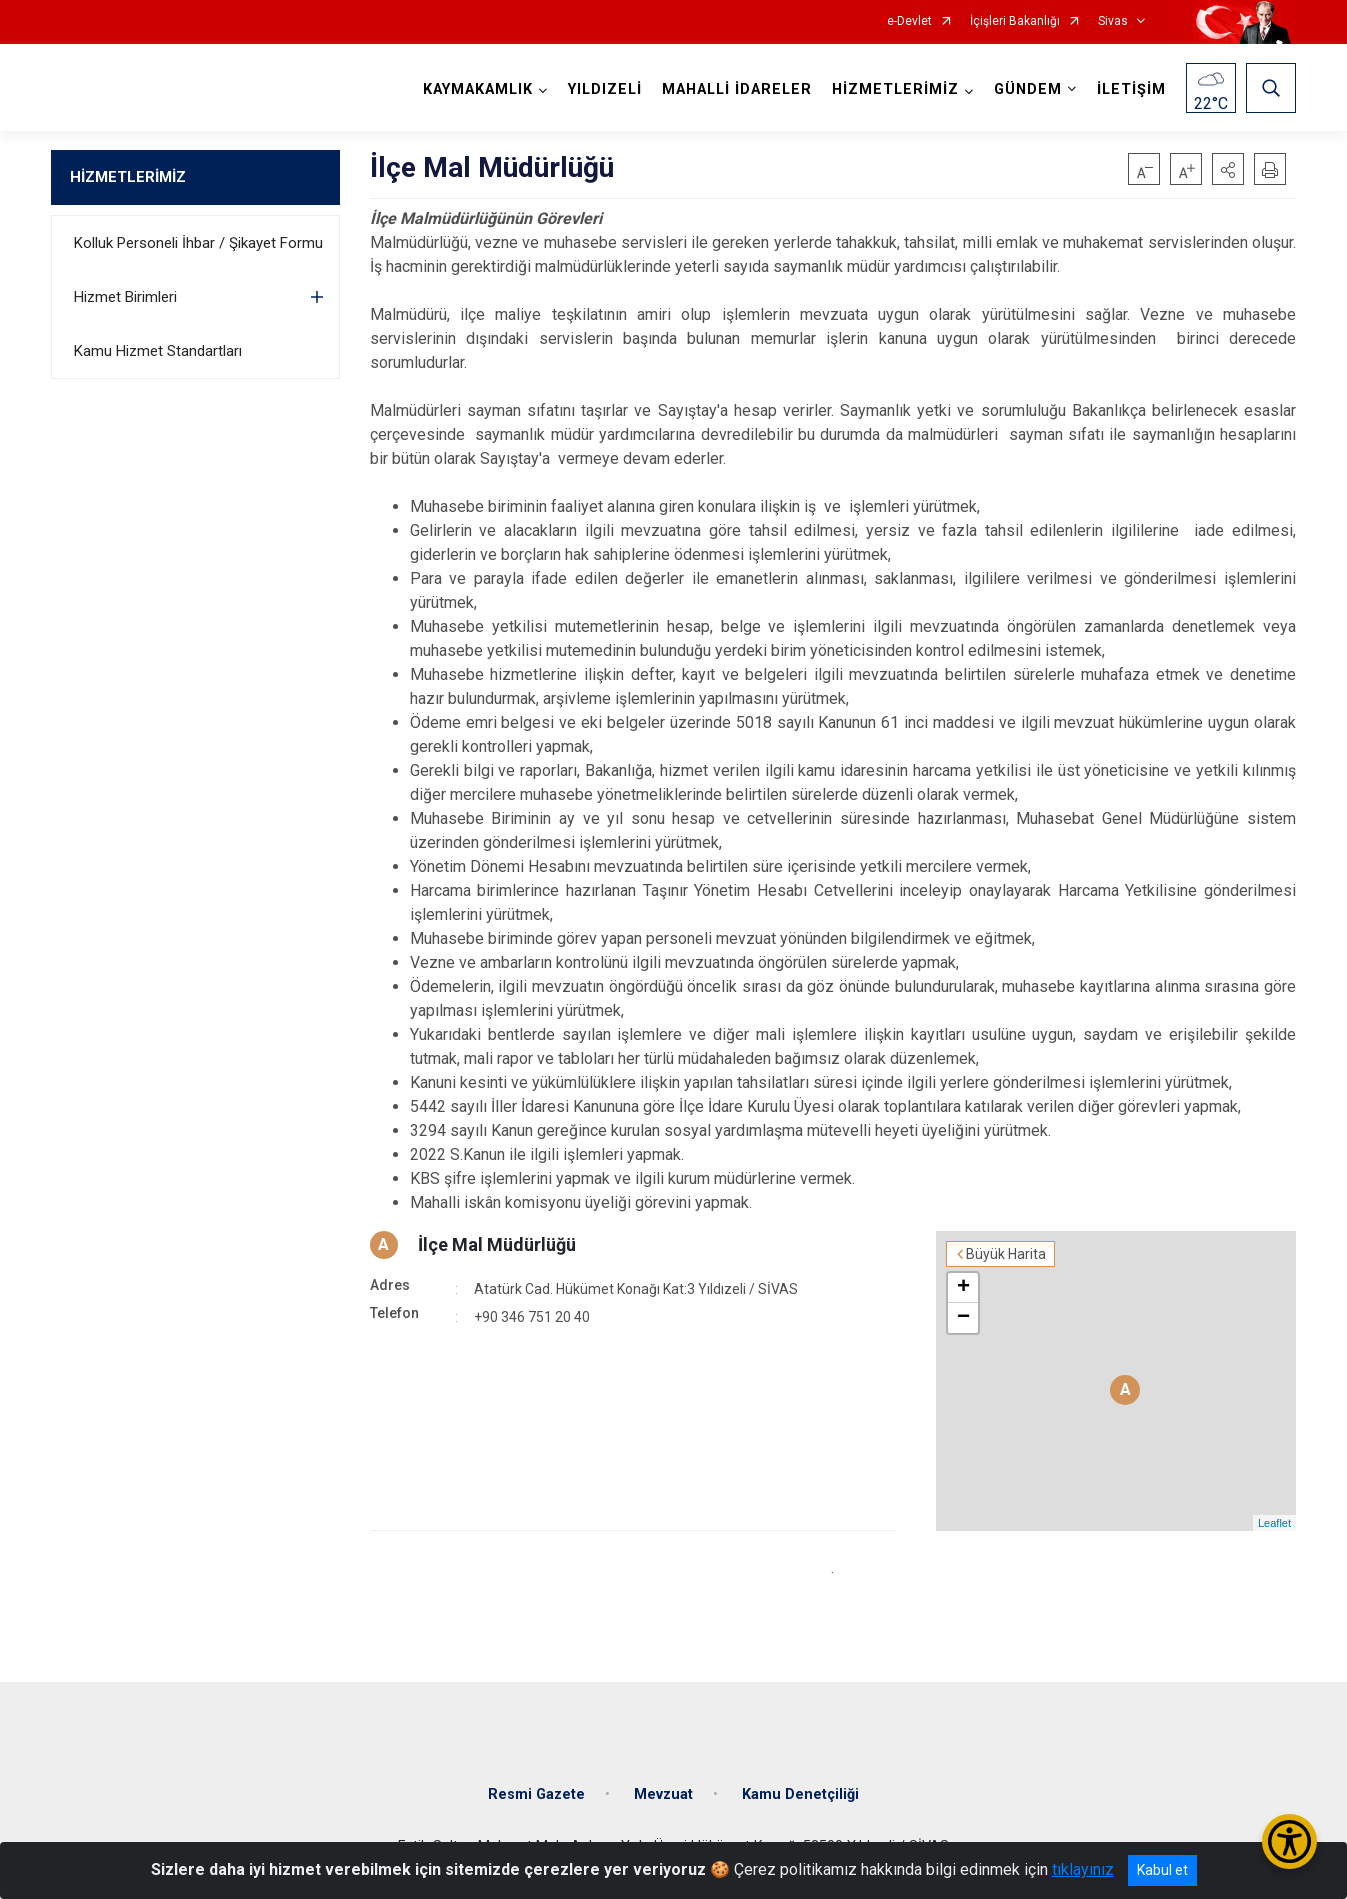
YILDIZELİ (605, 89)
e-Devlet (909, 21)
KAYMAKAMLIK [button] (478, 89)
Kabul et (1162, 1870)
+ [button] (963, 1288)
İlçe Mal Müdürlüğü (497, 1244)
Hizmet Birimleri (125, 297)
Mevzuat (663, 1794)
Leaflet (1274, 1523)
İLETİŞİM (1131, 89)
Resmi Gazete (536, 1794)
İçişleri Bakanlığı (1015, 21)
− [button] (963, 1318)
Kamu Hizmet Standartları (158, 351)
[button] (1228, 169)
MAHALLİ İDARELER (737, 89)
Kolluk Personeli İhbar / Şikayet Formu (198, 243)
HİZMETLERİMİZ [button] (895, 89)
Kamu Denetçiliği (800, 1794)
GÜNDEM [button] (1028, 89)
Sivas (1113, 21)
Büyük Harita (1006, 1254)
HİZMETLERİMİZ (128, 177)
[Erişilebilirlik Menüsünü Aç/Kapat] (1289, 1841)
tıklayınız (1083, 1869)
